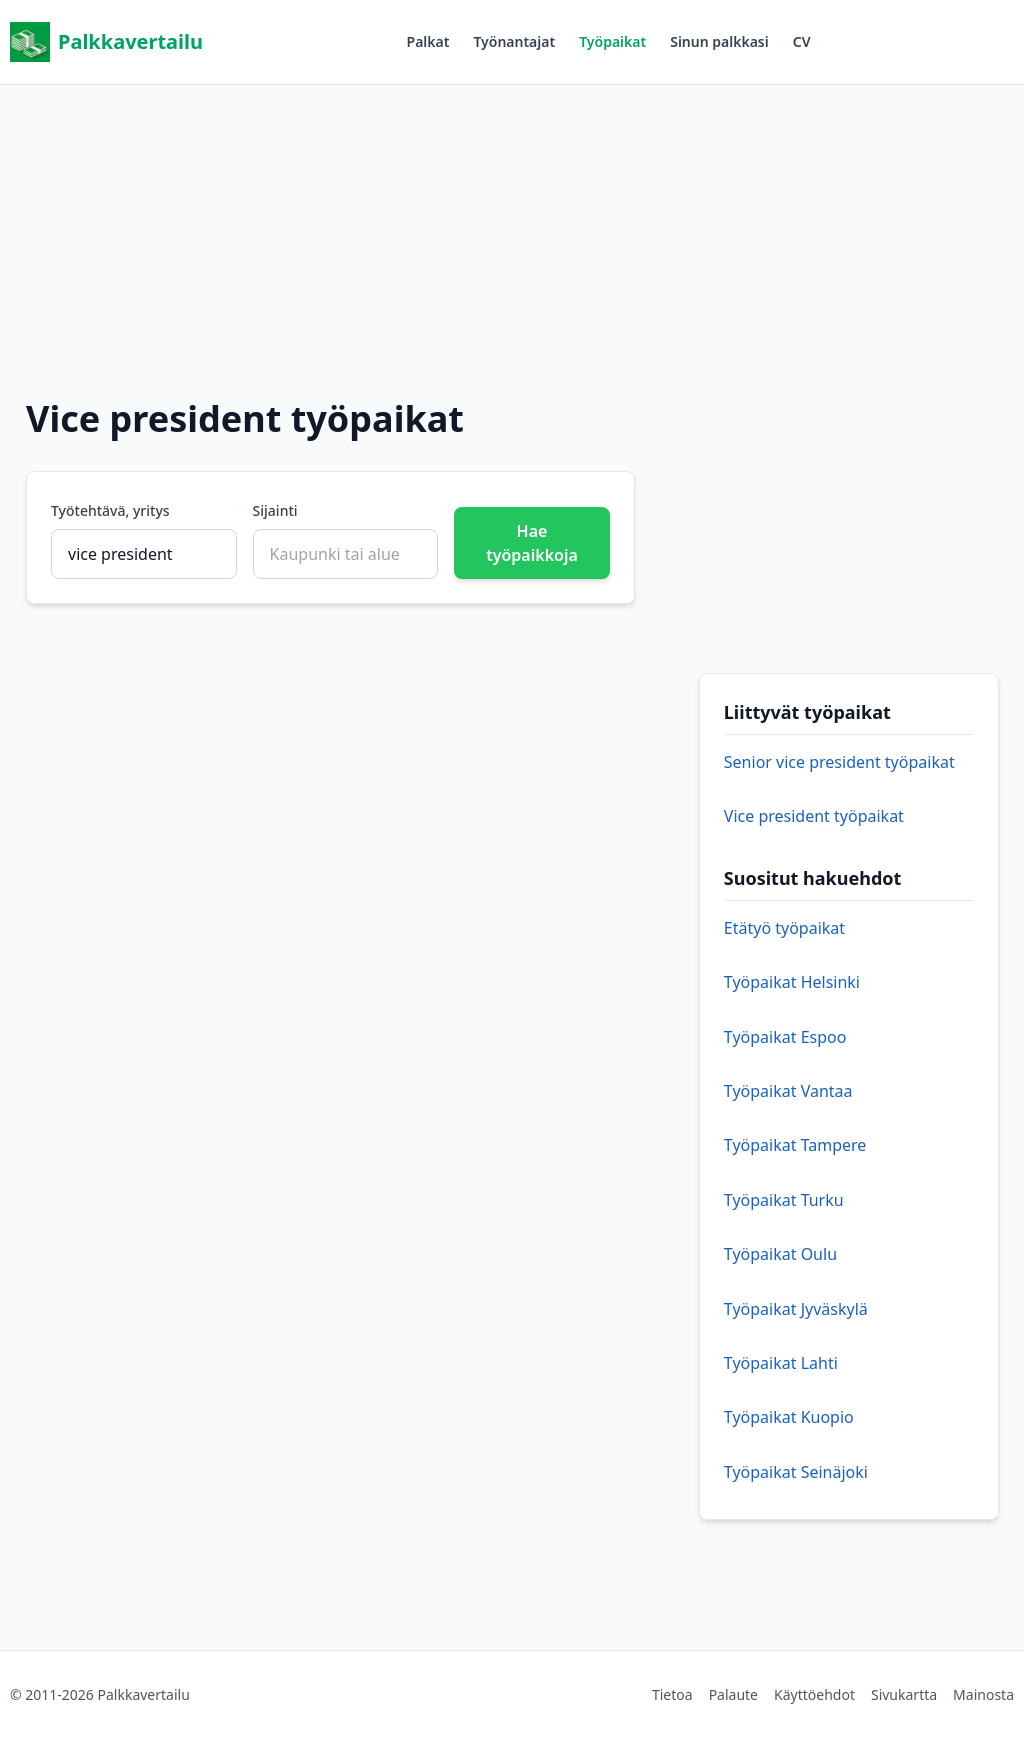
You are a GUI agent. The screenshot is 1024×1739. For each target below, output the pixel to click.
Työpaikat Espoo (785, 1037)
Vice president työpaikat (814, 816)
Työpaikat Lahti (781, 1363)
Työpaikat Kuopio (789, 1417)
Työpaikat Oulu (780, 1254)
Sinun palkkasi (719, 41)
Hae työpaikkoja (532, 543)
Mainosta (983, 1694)
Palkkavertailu (106, 42)
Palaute (733, 1694)
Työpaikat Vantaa (788, 1091)
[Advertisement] (512, 225)
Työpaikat (612, 41)
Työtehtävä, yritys (110, 510)
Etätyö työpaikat (784, 928)
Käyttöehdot (814, 1694)
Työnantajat (514, 41)
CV (802, 41)
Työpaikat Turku (784, 1200)
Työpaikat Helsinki (792, 982)
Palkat (428, 41)
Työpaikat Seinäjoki (796, 1472)
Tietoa (672, 1694)
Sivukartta (904, 1694)
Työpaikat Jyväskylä (796, 1309)
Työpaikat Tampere (795, 1145)
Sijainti (275, 510)
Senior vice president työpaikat (839, 762)
